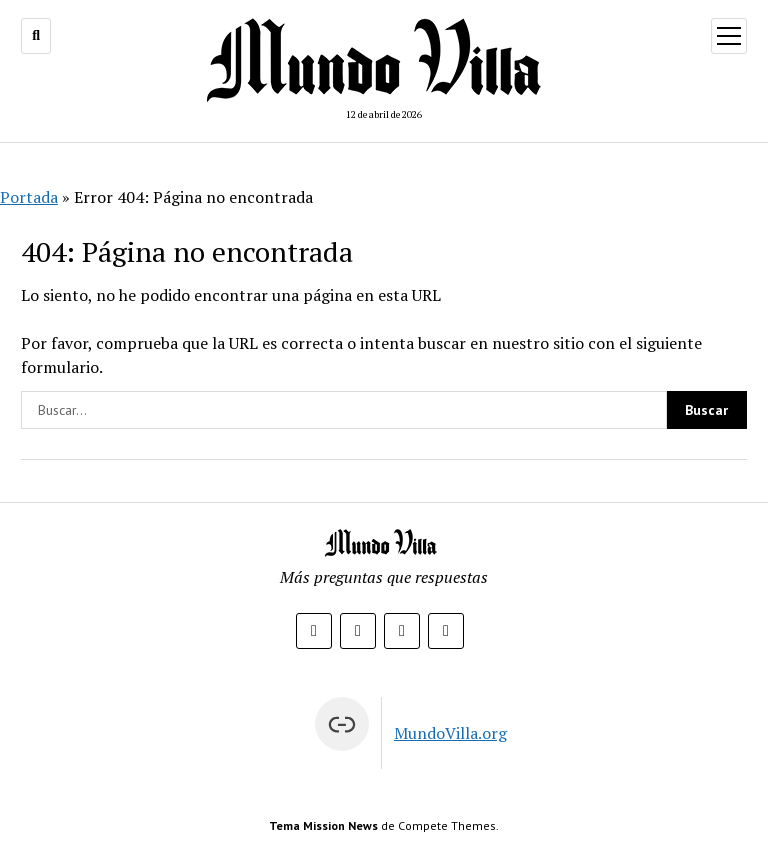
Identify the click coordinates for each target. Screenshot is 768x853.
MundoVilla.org (450, 733)
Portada (29, 197)
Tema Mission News (323, 825)
